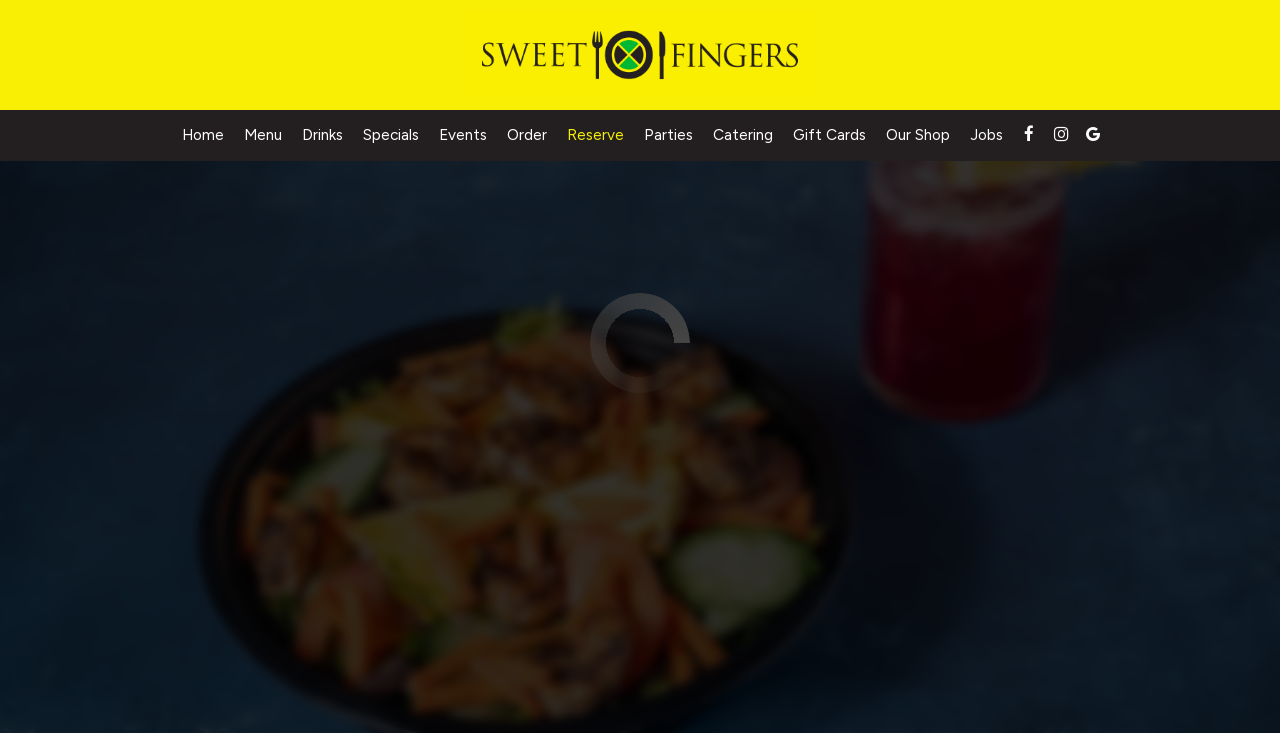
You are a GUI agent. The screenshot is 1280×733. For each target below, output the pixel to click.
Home (203, 134)
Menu (263, 134)
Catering (743, 134)
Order (527, 134)
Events (463, 134)
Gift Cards (829, 134)
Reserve (595, 134)
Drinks (322, 134)
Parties (668, 134)
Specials (391, 134)
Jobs (986, 134)
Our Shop (918, 134)
